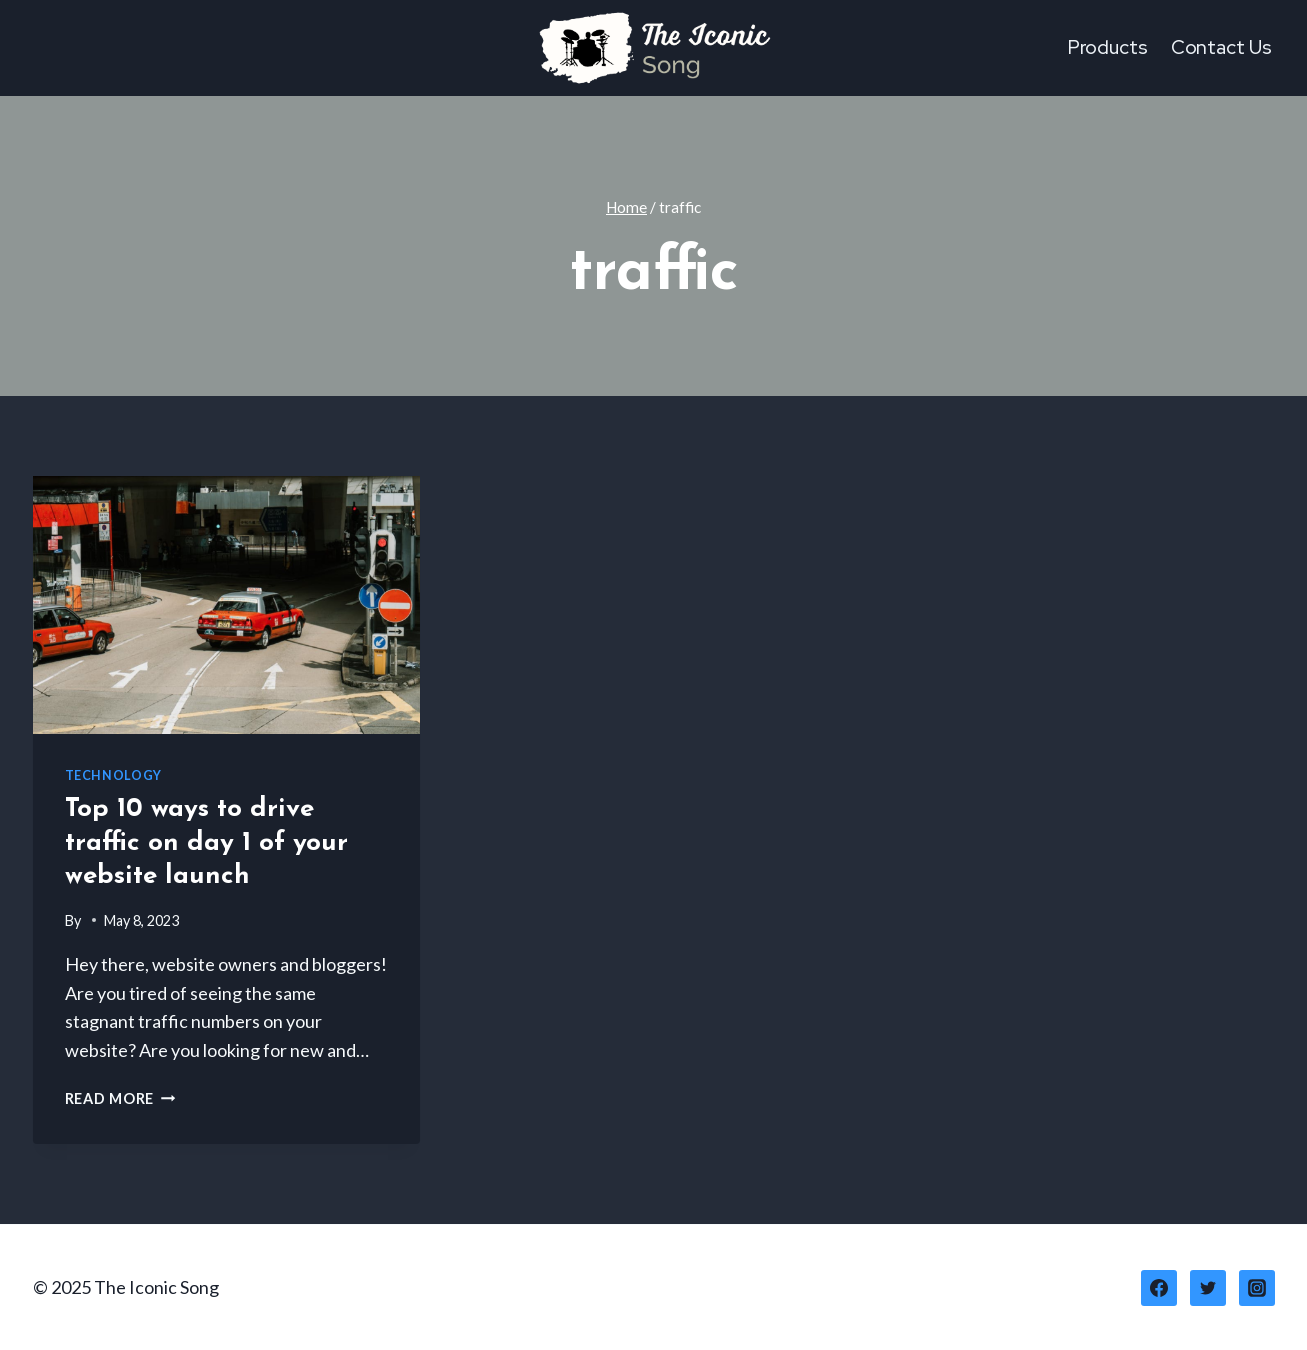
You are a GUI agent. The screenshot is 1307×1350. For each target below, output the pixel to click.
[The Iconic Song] (654, 48)
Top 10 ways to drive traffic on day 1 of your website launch (206, 843)
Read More (120, 1098)
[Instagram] (1257, 1288)
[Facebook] (1159, 1288)
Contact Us (1221, 47)
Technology (113, 775)
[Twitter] (1208, 1288)
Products (1108, 47)
